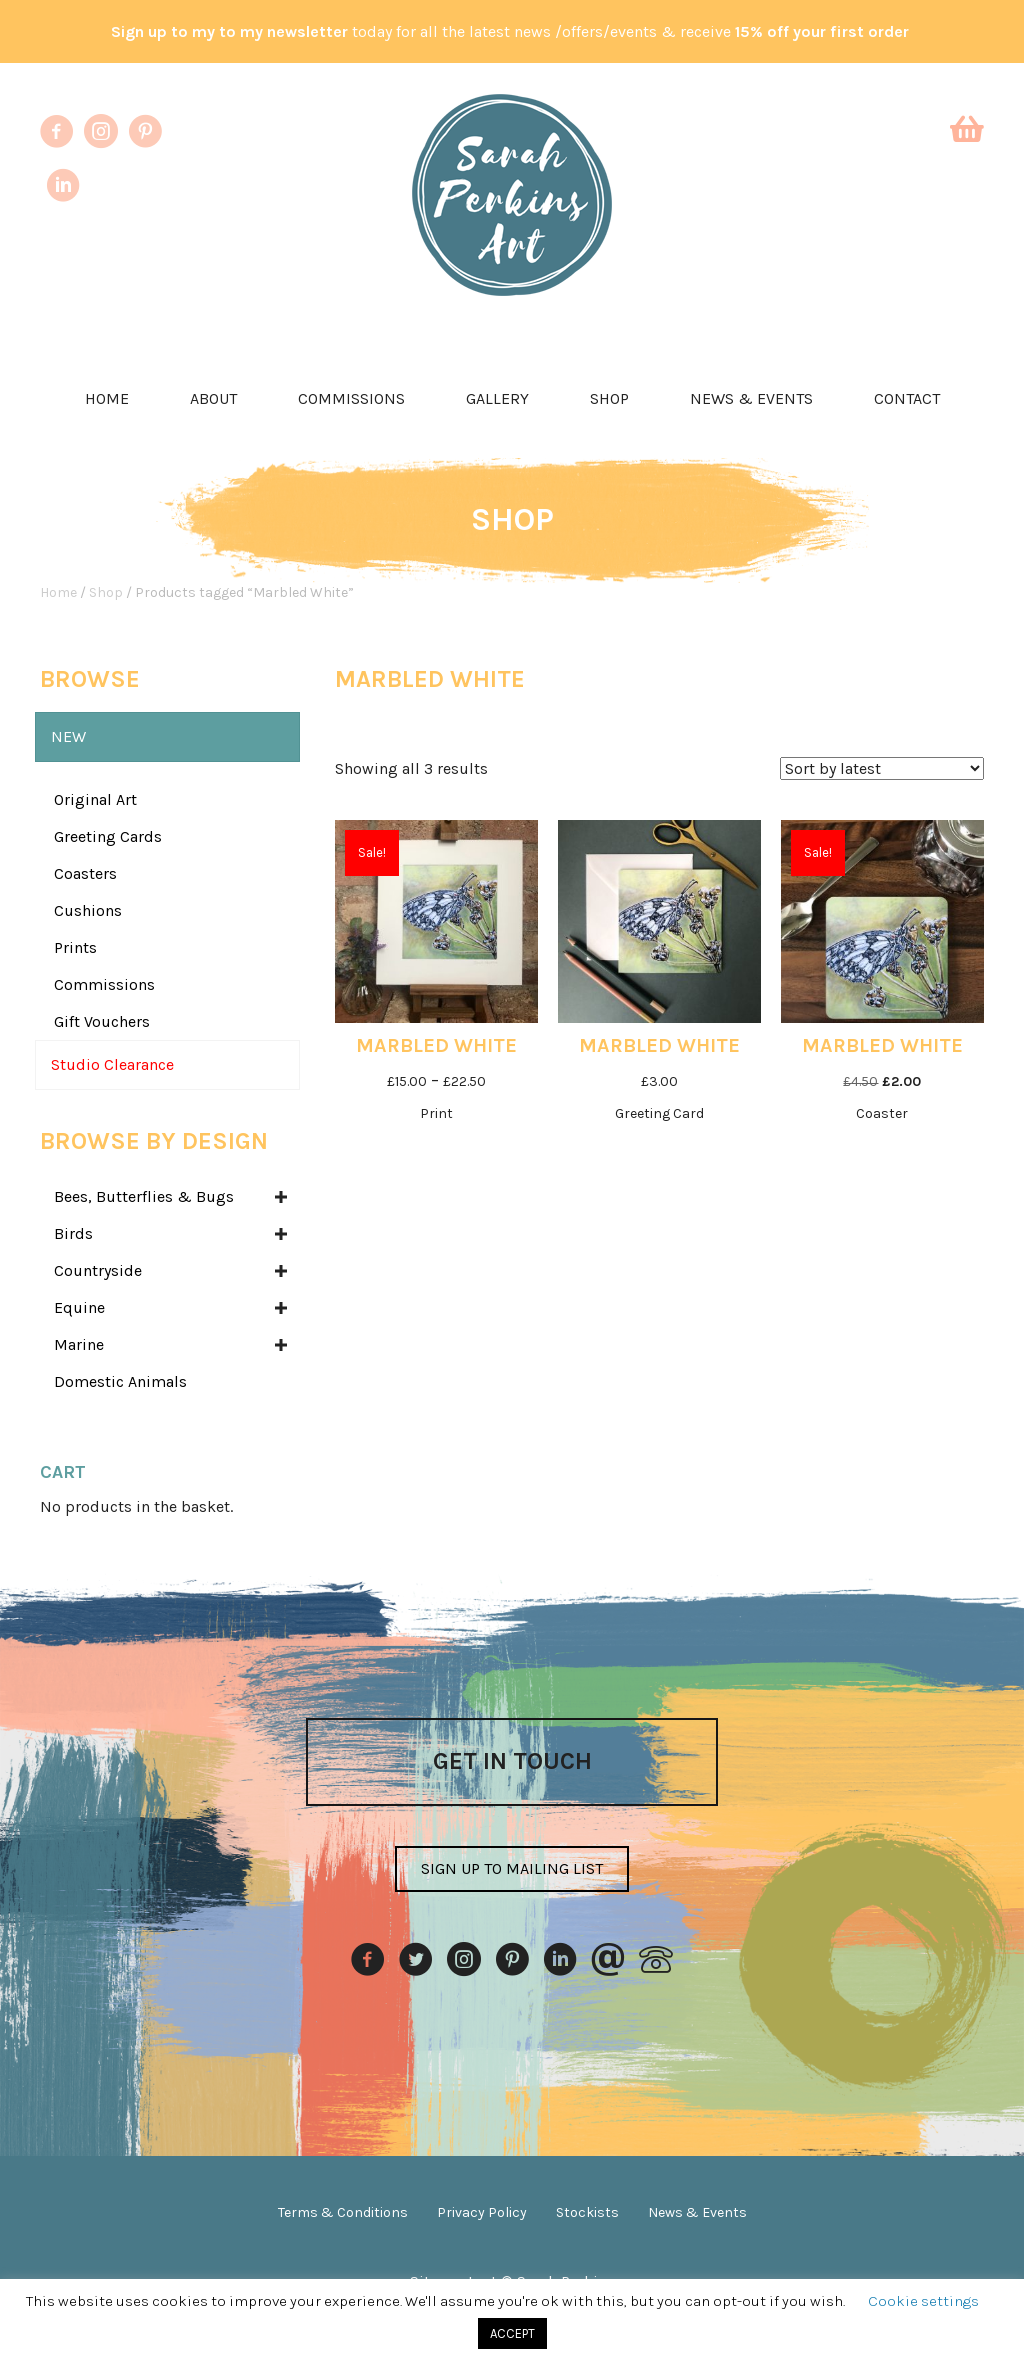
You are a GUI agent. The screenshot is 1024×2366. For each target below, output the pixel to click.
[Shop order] (882, 768)
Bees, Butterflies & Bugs (144, 1196)
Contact (907, 398)
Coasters (85, 873)
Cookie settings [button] (923, 2301)
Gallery (497, 398)
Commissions (351, 398)
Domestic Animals (120, 1381)
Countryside (98, 1270)
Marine (79, 1344)
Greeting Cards (108, 836)
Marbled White (436, 1045)
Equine (79, 1307)
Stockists (587, 2212)
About (213, 398)
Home (107, 398)
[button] (512, 1869)
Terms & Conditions (343, 2212)
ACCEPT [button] (512, 2333)
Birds (73, 1233)
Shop (609, 398)
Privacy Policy (482, 2212)
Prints (75, 947)
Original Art (95, 799)
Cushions (88, 910)
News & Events (751, 398)
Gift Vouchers (102, 1021)
